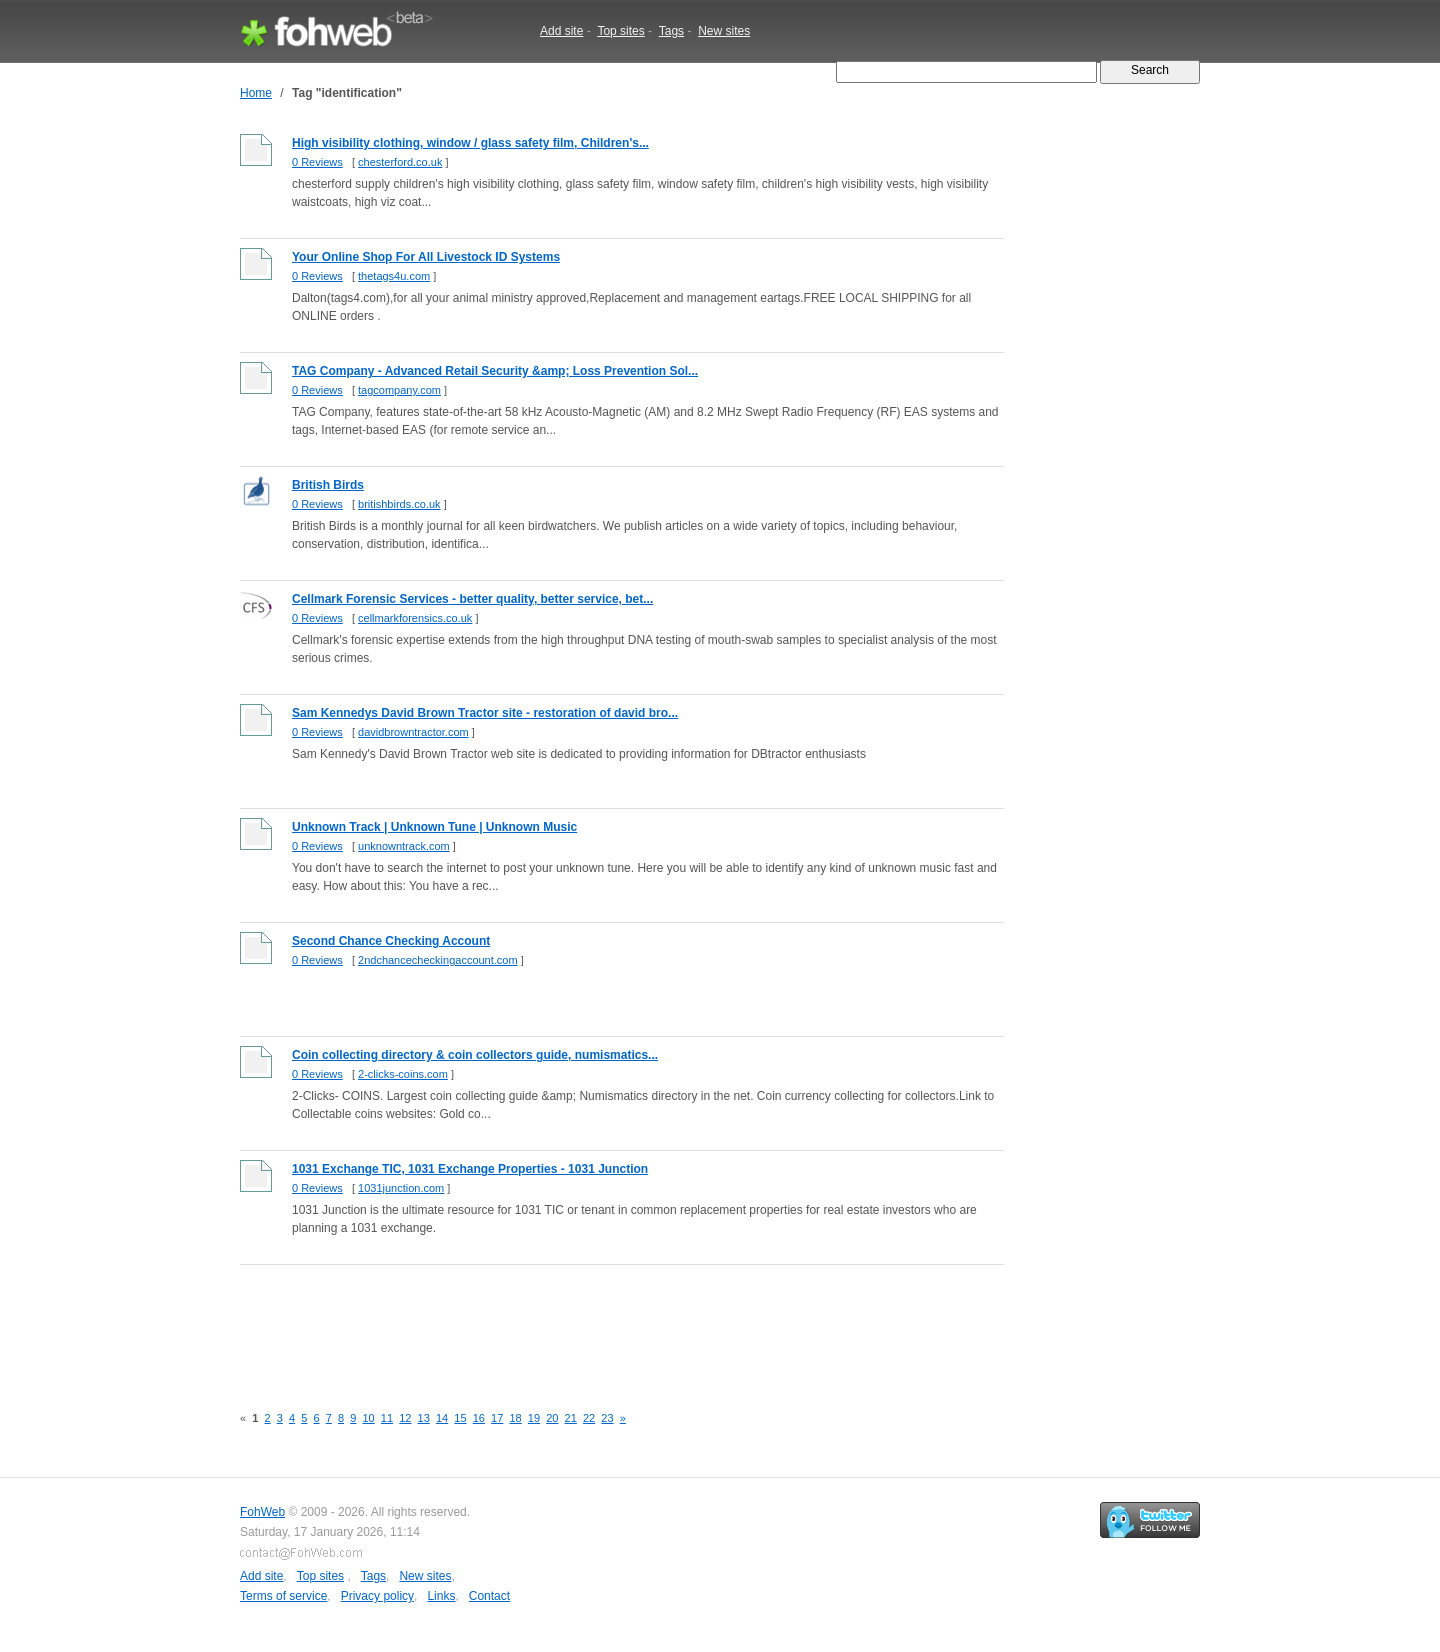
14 (442, 1418)
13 (424, 1418)
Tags (671, 31)
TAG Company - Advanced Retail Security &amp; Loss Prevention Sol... (495, 371)
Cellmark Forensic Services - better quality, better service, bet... (472, 599)
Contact (489, 1596)
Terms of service (283, 1596)
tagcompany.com (399, 390)
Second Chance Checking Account (391, 941)
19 (534, 1418)
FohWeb (262, 1512)
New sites (724, 31)
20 (552, 1418)
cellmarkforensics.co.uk (415, 618)
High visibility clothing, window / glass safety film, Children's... (470, 143)
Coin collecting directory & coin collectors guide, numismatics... (475, 1055)
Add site (561, 31)
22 (589, 1418)
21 (571, 1418)
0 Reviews (317, 162)
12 (405, 1418)
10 (368, 1418)
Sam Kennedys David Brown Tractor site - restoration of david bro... (485, 713)
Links (441, 1596)
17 (497, 1418)
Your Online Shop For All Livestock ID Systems (426, 257)
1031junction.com (401, 1188)
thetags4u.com (394, 276)
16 (479, 1418)
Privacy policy (377, 1596)
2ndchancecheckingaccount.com (438, 960)
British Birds (328, 485)
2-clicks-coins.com (403, 1074)
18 (515, 1418)
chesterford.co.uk (400, 162)
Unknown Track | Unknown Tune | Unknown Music (434, 827)
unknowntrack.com (404, 846)
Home (256, 93)
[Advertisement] (604, 1323)
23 (607, 1418)
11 (387, 1418)
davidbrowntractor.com (413, 732)
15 (460, 1418)
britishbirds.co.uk (399, 504)
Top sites (620, 31)
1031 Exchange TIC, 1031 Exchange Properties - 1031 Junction (470, 1169)
